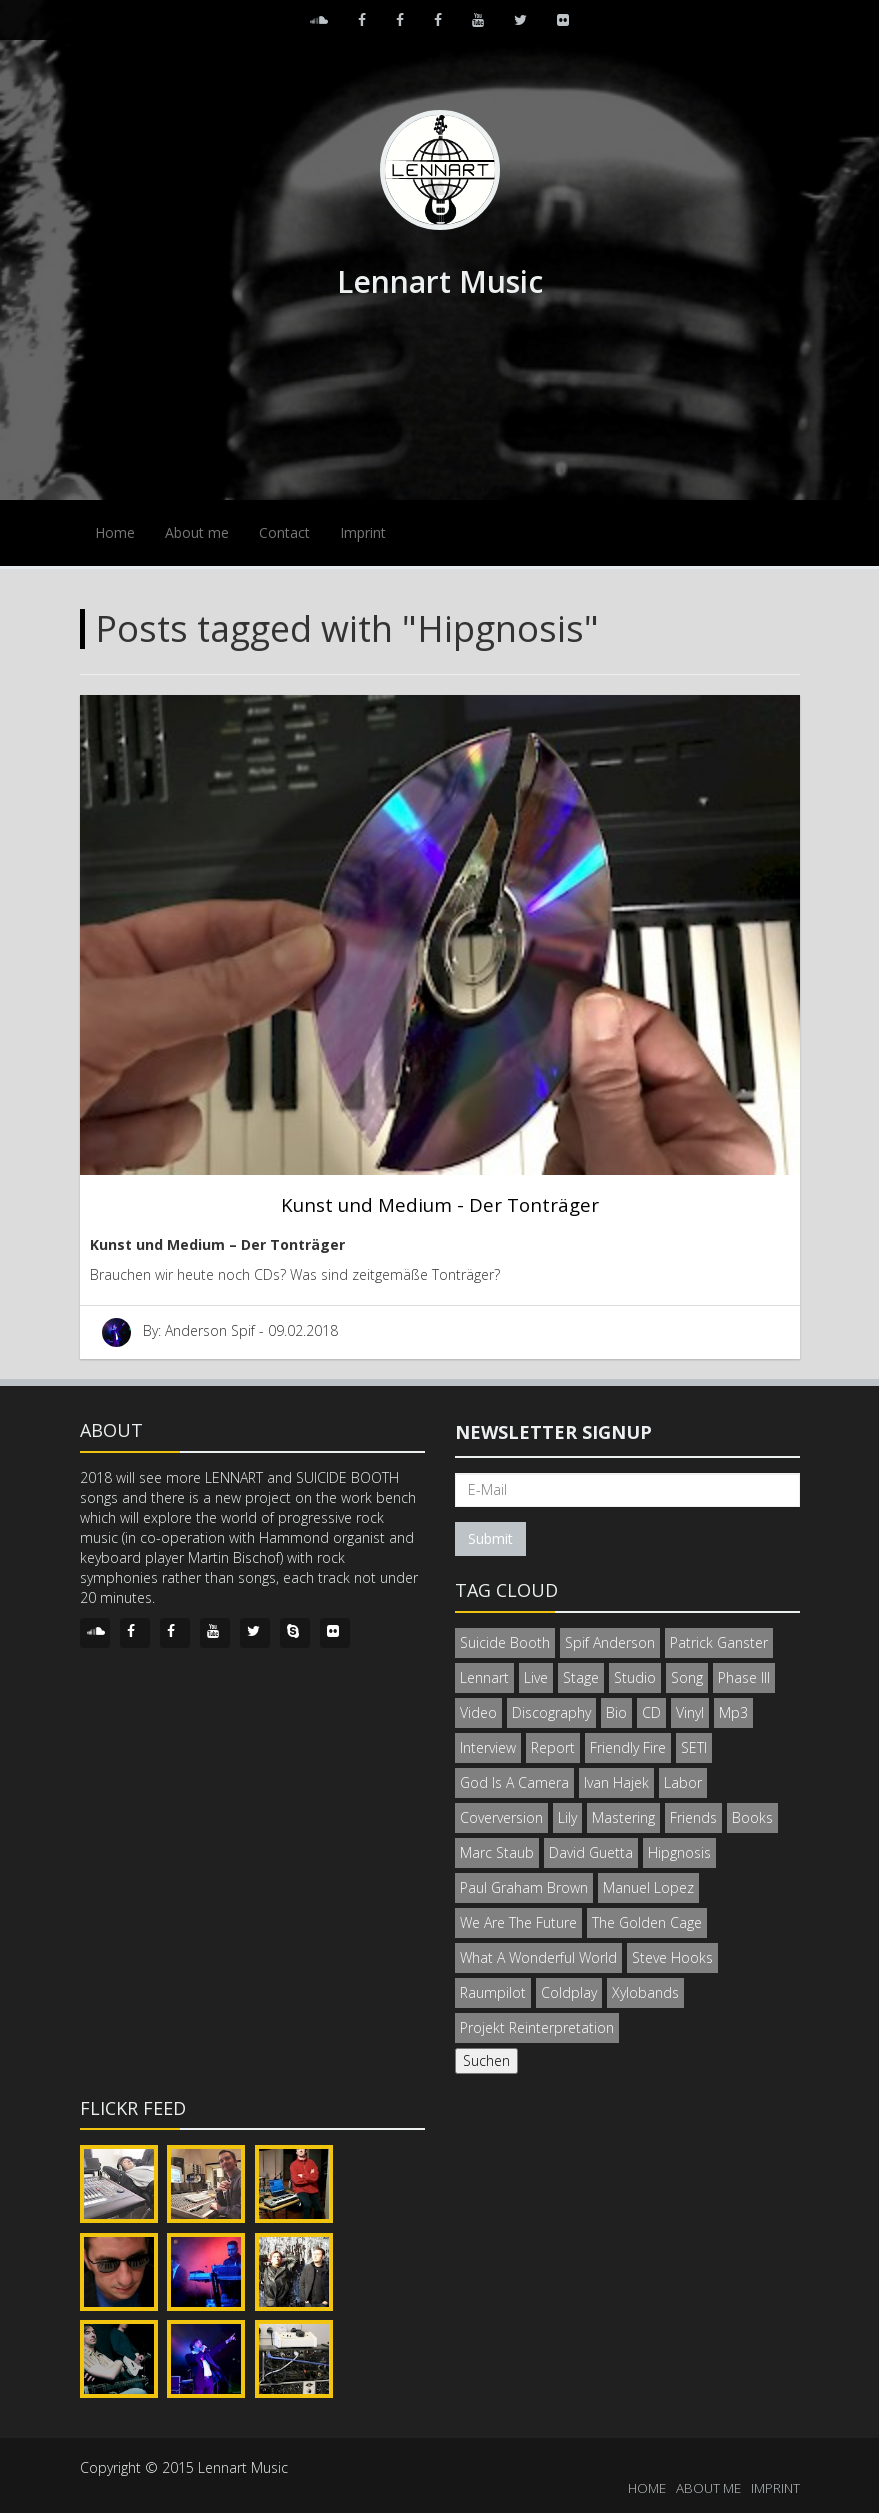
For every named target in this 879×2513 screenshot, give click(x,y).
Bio (616, 1712)
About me (197, 532)
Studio (635, 1677)
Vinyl (690, 1712)
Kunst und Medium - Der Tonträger (440, 1204)
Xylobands (645, 1992)
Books (752, 1817)
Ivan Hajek (616, 1782)
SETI (694, 1747)
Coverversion (501, 1817)
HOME (647, 2488)
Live (536, 1677)
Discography (551, 1712)
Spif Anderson (610, 1642)
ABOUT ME (708, 2488)
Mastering (623, 1817)
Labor (683, 1782)
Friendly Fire (628, 1747)
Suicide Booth (505, 1642)
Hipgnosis (679, 1852)
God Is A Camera (514, 1782)
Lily (567, 1817)
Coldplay (569, 1992)
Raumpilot (493, 1992)
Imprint (363, 532)
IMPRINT (775, 2488)
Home (115, 532)
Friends (693, 1817)
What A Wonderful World (538, 1957)
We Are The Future (518, 1922)
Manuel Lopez (648, 1887)
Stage (581, 1677)
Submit (490, 1538)
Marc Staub (497, 1852)
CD (651, 1712)
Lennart (484, 1677)
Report (553, 1747)
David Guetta (591, 1852)
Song (687, 1677)
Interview (488, 1747)
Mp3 (733, 1712)
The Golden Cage (647, 1922)
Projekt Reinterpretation (537, 2027)
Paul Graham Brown (524, 1887)
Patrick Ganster (719, 1642)
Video (478, 1712)
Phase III (744, 1677)
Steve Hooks (672, 1957)
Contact (284, 532)
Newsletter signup (553, 1432)
